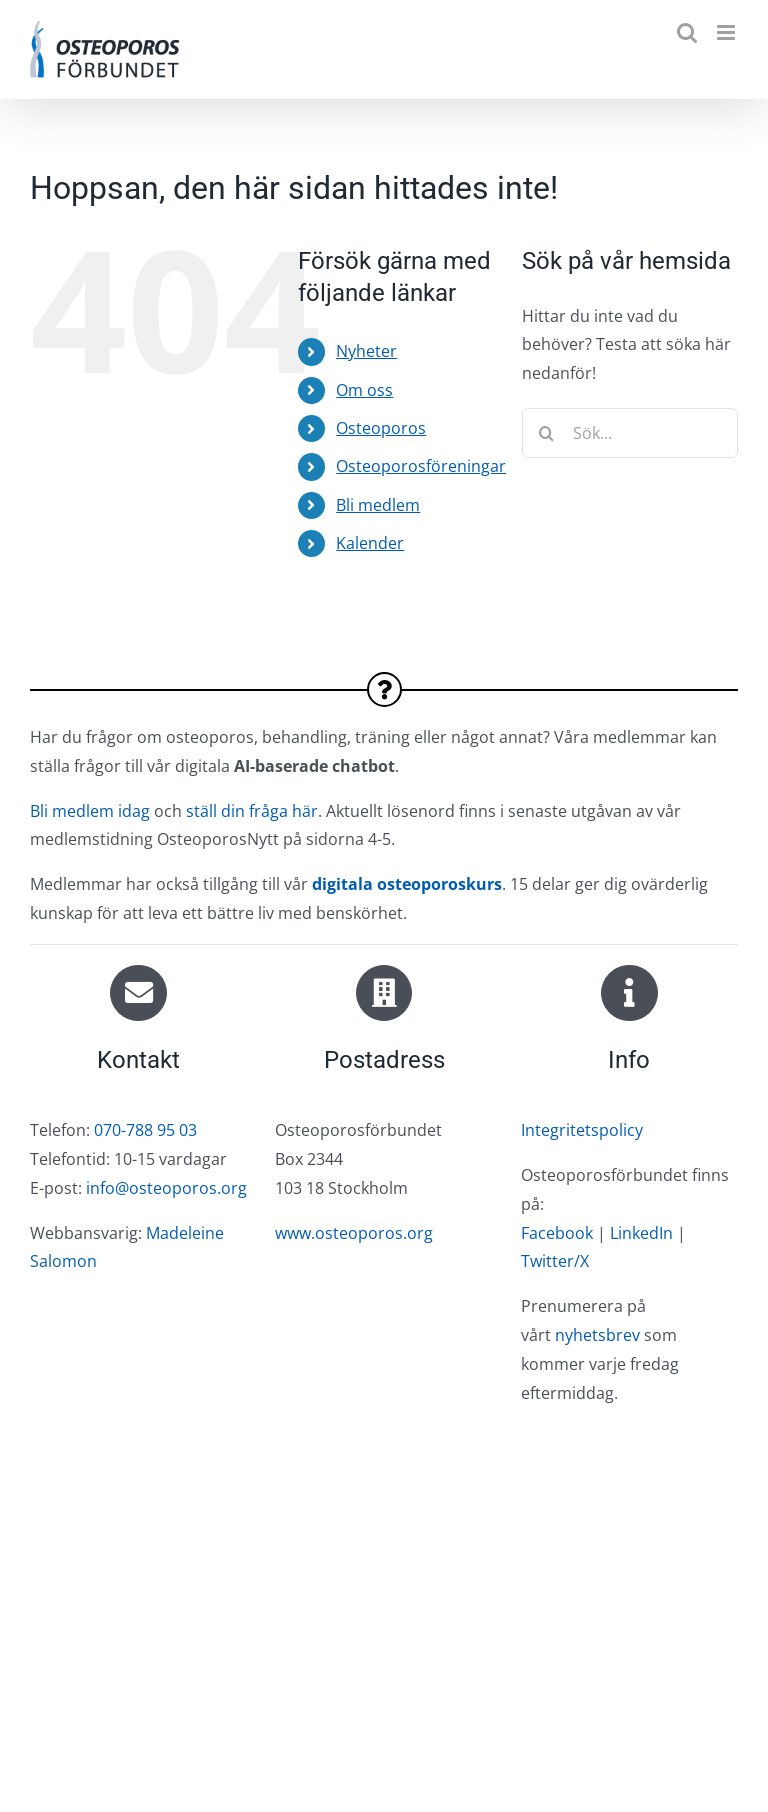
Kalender (370, 543)
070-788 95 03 (145, 1130)
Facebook (557, 1233)
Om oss (364, 390)
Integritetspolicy (582, 1130)
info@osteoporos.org (166, 1188)
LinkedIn (641, 1233)
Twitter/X (555, 1261)
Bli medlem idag (90, 811)
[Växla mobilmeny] (727, 32)
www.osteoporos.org (354, 1233)
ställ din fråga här (252, 811)
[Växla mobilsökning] (687, 32)
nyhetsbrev (597, 1335)
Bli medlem (378, 505)
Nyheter (366, 351)
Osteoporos (381, 428)
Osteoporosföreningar (421, 466)
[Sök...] (630, 433)
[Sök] (547, 433)
